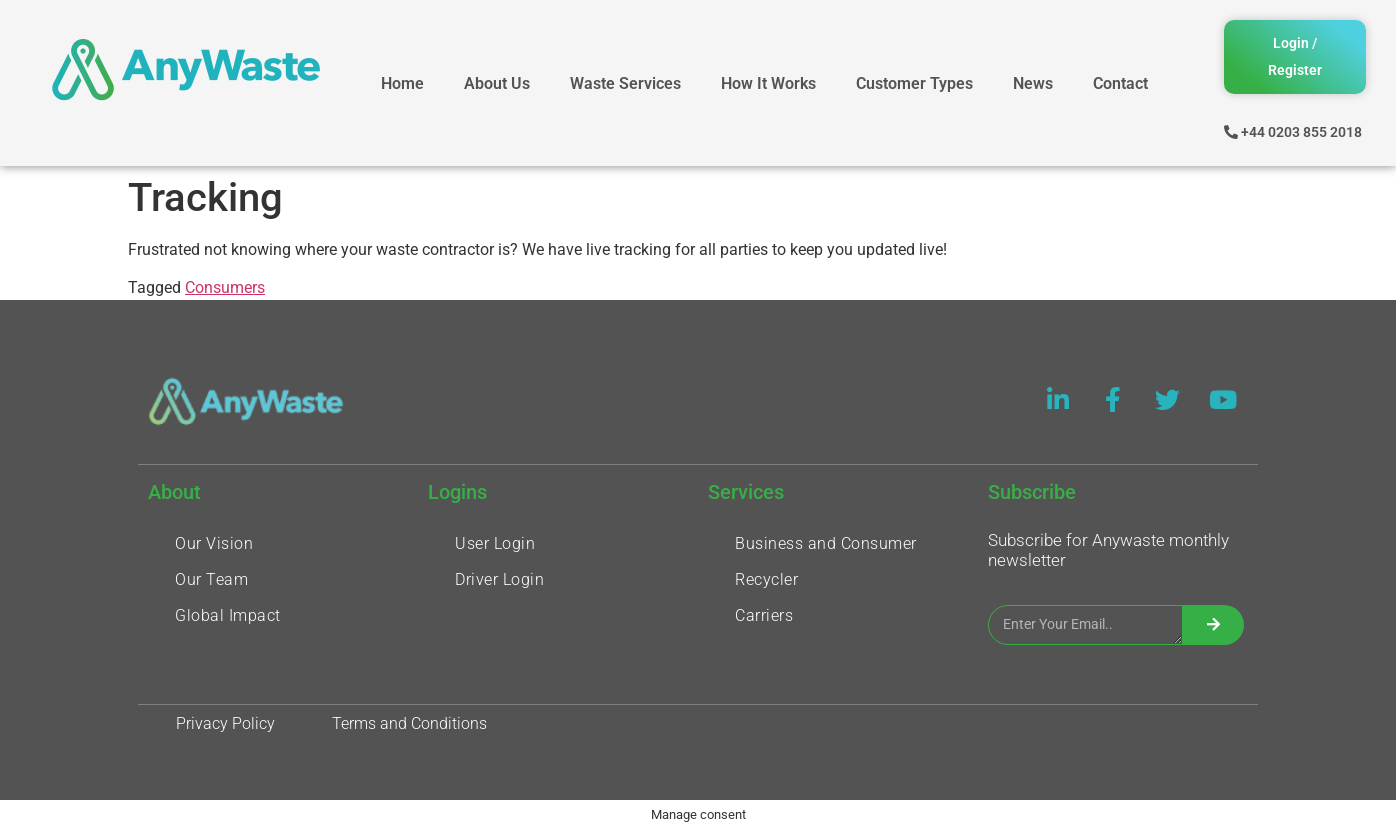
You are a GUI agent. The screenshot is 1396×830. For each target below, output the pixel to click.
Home (402, 83)
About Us (497, 83)
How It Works (768, 83)
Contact (1120, 83)
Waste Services (625, 83)
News (1033, 83)
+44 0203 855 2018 (1301, 132)
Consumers (225, 287)
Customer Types (914, 83)
